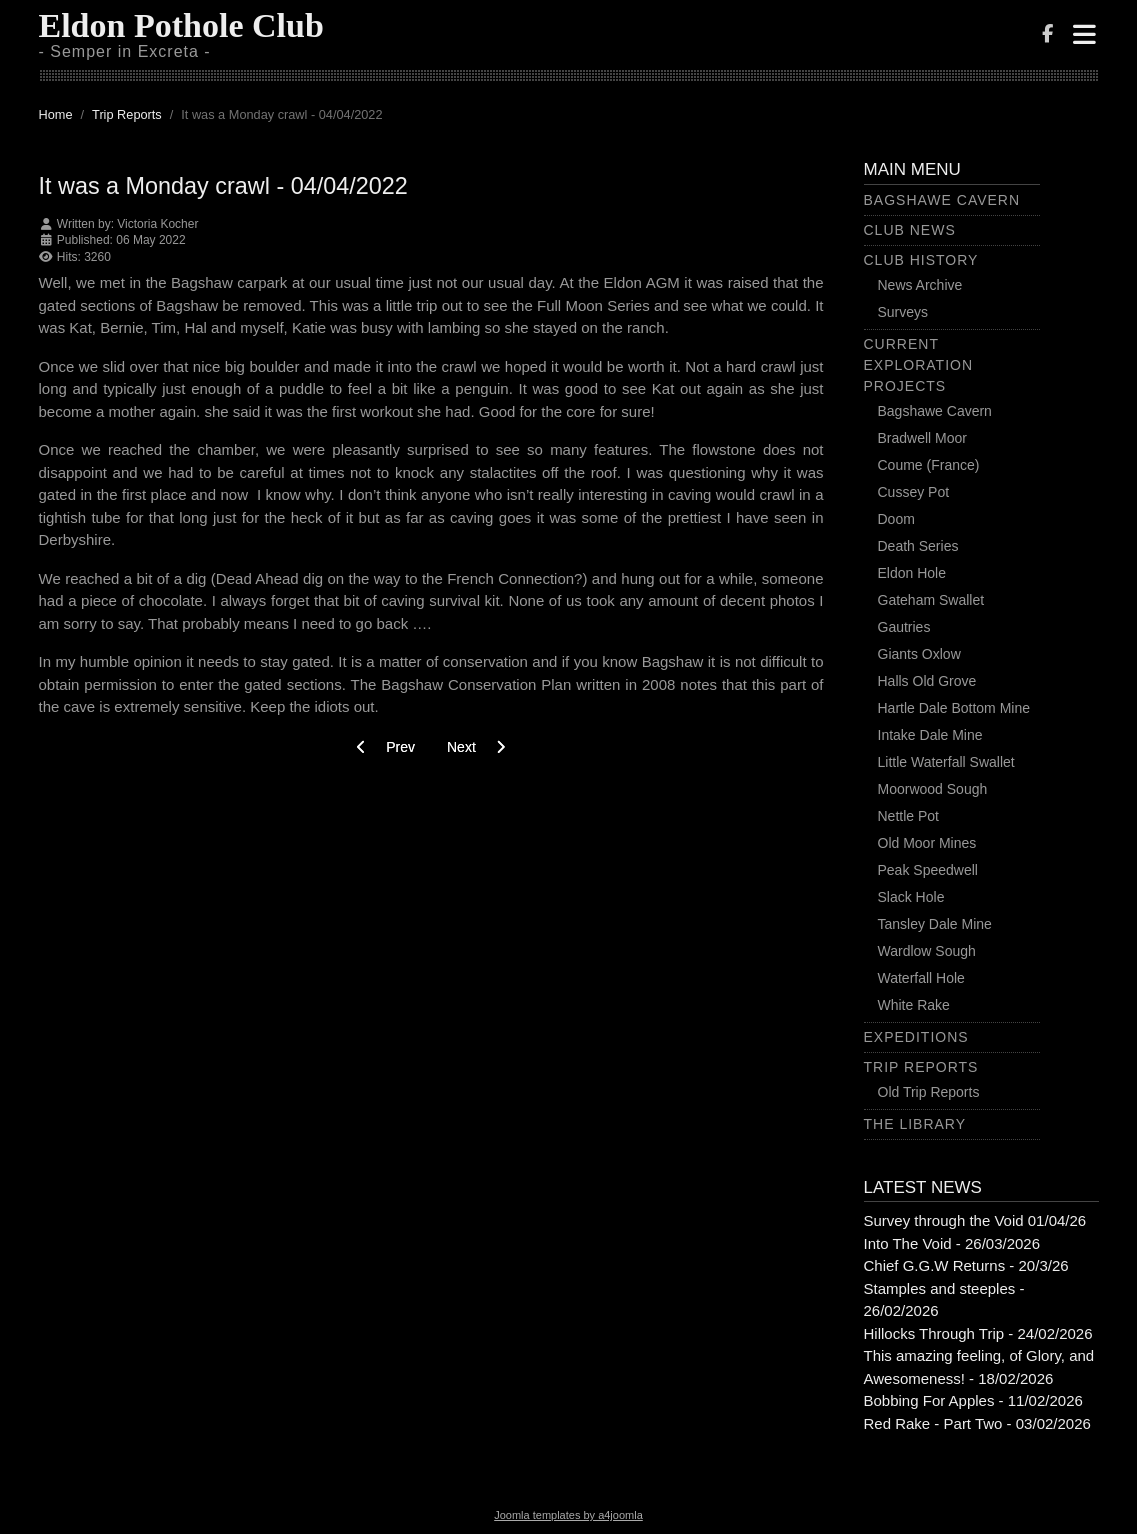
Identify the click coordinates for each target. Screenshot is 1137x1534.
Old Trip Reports (929, 1092)
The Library (915, 1124)
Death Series (918, 546)
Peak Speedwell (928, 870)
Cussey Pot (914, 492)
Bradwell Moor (922, 438)
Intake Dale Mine (930, 735)
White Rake (914, 1005)
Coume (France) (929, 465)
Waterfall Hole (921, 978)
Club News (910, 230)
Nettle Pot (908, 816)
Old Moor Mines (927, 843)
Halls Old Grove (927, 681)
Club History (921, 260)
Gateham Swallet (931, 600)
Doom (896, 519)
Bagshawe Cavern (942, 200)
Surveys (903, 312)
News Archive (920, 285)
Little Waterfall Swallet (946, 762)
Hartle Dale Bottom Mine (954, 708)
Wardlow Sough (927, 951)
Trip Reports (921, 1067)
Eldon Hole (912, 573)
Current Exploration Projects (919, 365)
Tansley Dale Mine (935, 924)
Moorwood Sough (933, 789)
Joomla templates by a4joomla (568, 1515)
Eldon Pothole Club (181, 25)
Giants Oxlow (919, 654)
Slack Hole (911, 897)
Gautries (904, 627)
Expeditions (916, 1037)
